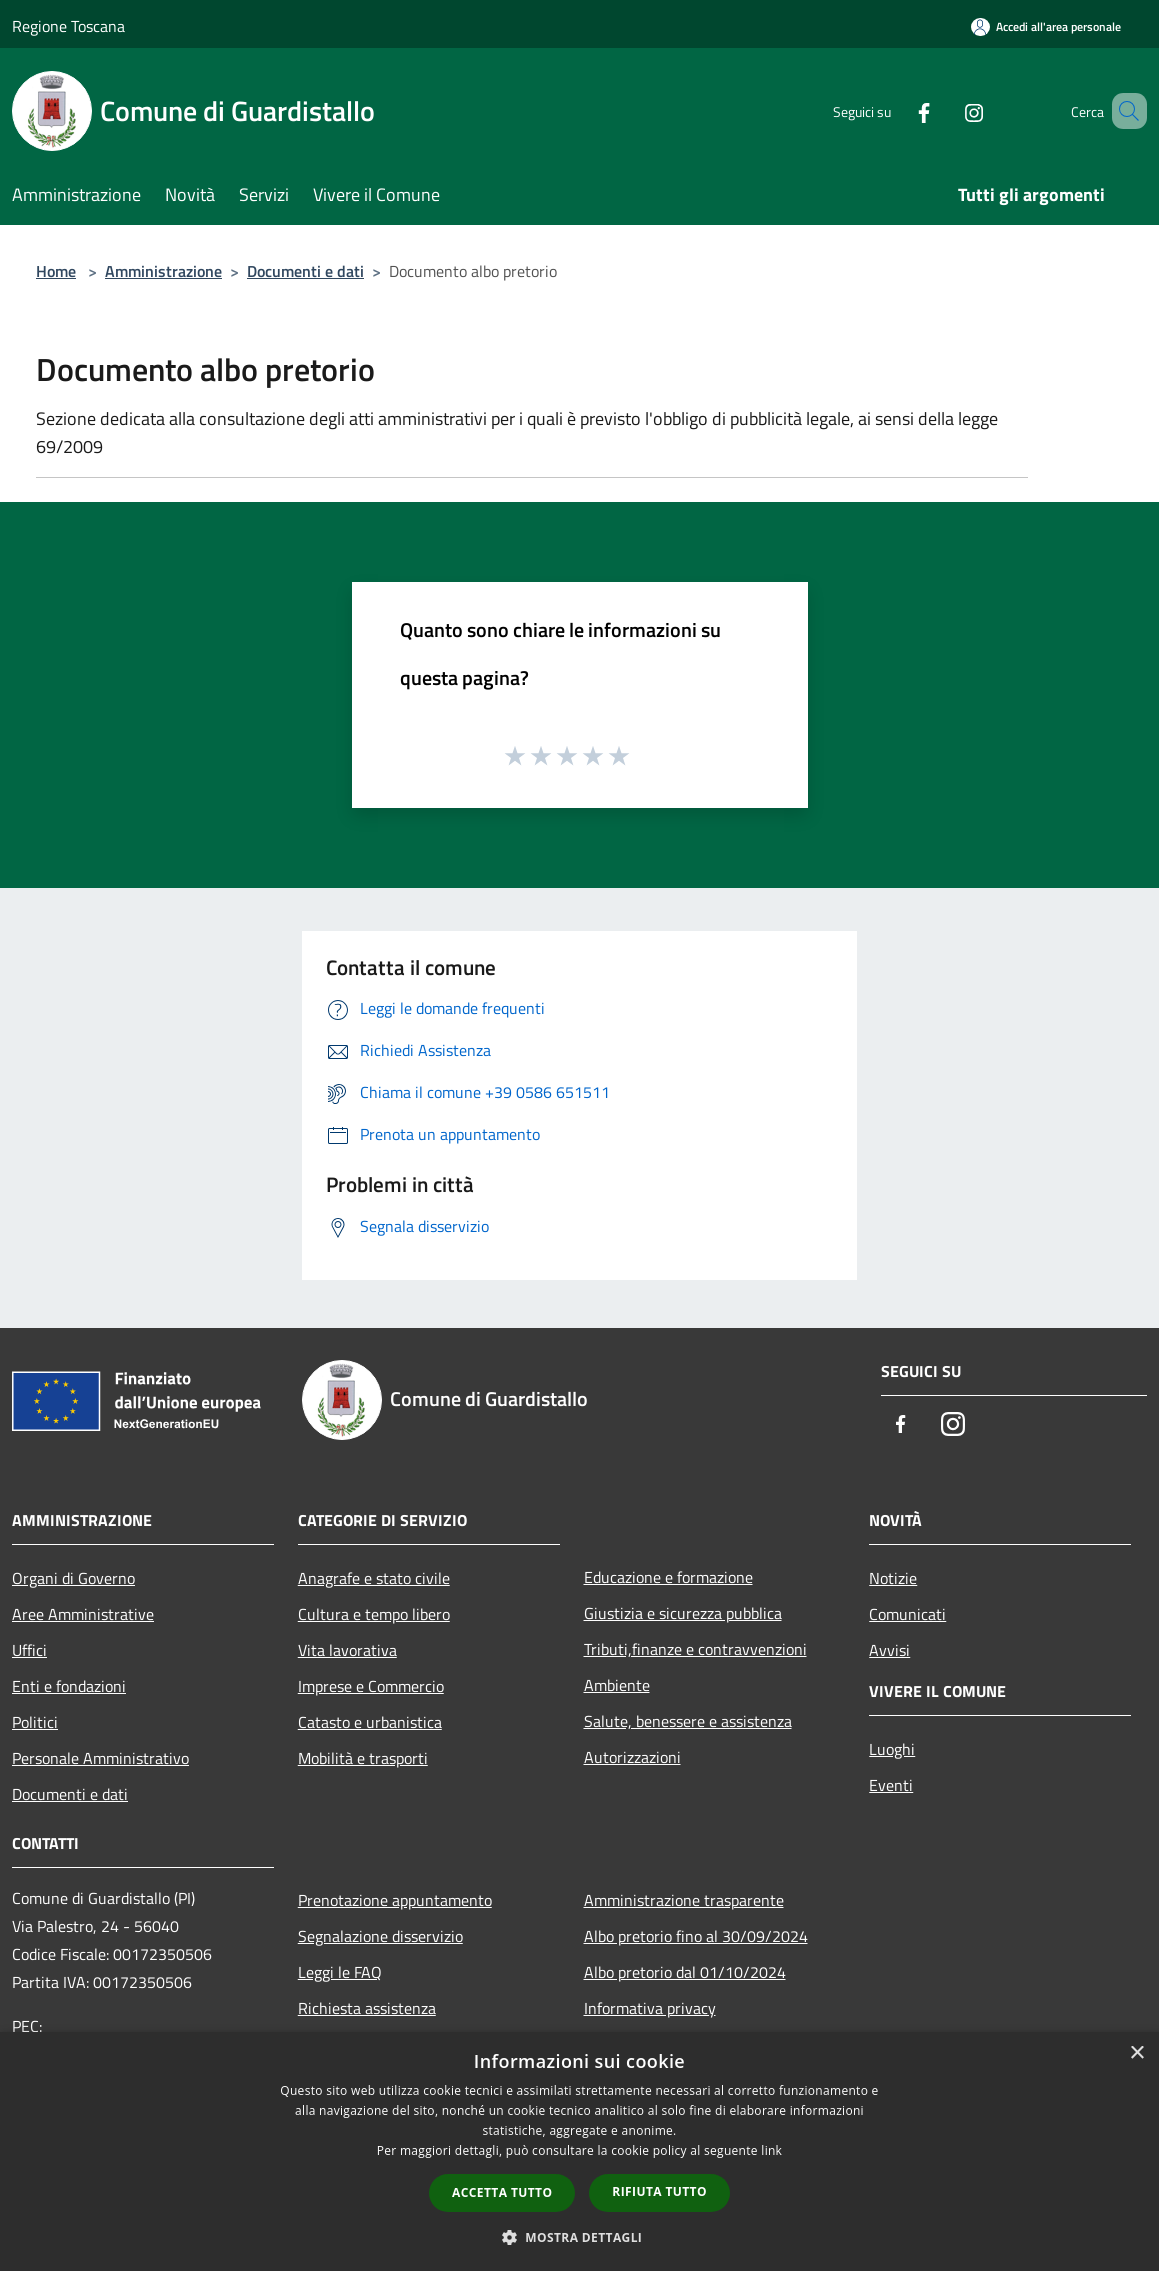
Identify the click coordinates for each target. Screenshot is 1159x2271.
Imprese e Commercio (371, 1686)
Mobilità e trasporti (363, 1758)
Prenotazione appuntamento (395, 1900)
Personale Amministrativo (100, 1758)
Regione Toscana (68, 26)
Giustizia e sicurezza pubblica (683, 1613)
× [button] (1136, 2053)
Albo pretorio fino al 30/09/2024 (696, 1936)
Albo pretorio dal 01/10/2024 (685, 1972)
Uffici (29, 1650)
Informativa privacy (650, 2008)
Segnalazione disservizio (380, 1936)
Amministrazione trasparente (684, 1900)
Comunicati (907, 1614)
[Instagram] (945, 110)
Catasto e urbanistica (370, 1722)
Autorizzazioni (632, 1757)
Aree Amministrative (83, 1614)
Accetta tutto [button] (502, 2192)
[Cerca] (1123, 111)
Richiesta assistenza (367, 2008)
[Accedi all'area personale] (1046, 26)
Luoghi (892, 1749)
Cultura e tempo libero (374, 1614)
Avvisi (889, 1650)
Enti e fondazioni (69, 1686)
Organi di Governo (73, 1578)
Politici (35, 1722)
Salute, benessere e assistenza (688, 1721)
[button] (580, 2237)
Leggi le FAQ (340, 1972)
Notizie (893, 1578)
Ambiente (617, 1685)
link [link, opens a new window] (771, 2150)
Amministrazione (163, 271)
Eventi (891, 1785)
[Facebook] (895, 110)
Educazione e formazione (668, 1577)
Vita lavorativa (347, 1650)
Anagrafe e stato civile (374, 1578)
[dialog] (579, 2151)
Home (56, 271)
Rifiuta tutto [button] (659, 2191)
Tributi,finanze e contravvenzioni (695, 1649)
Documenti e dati (305, 271)
